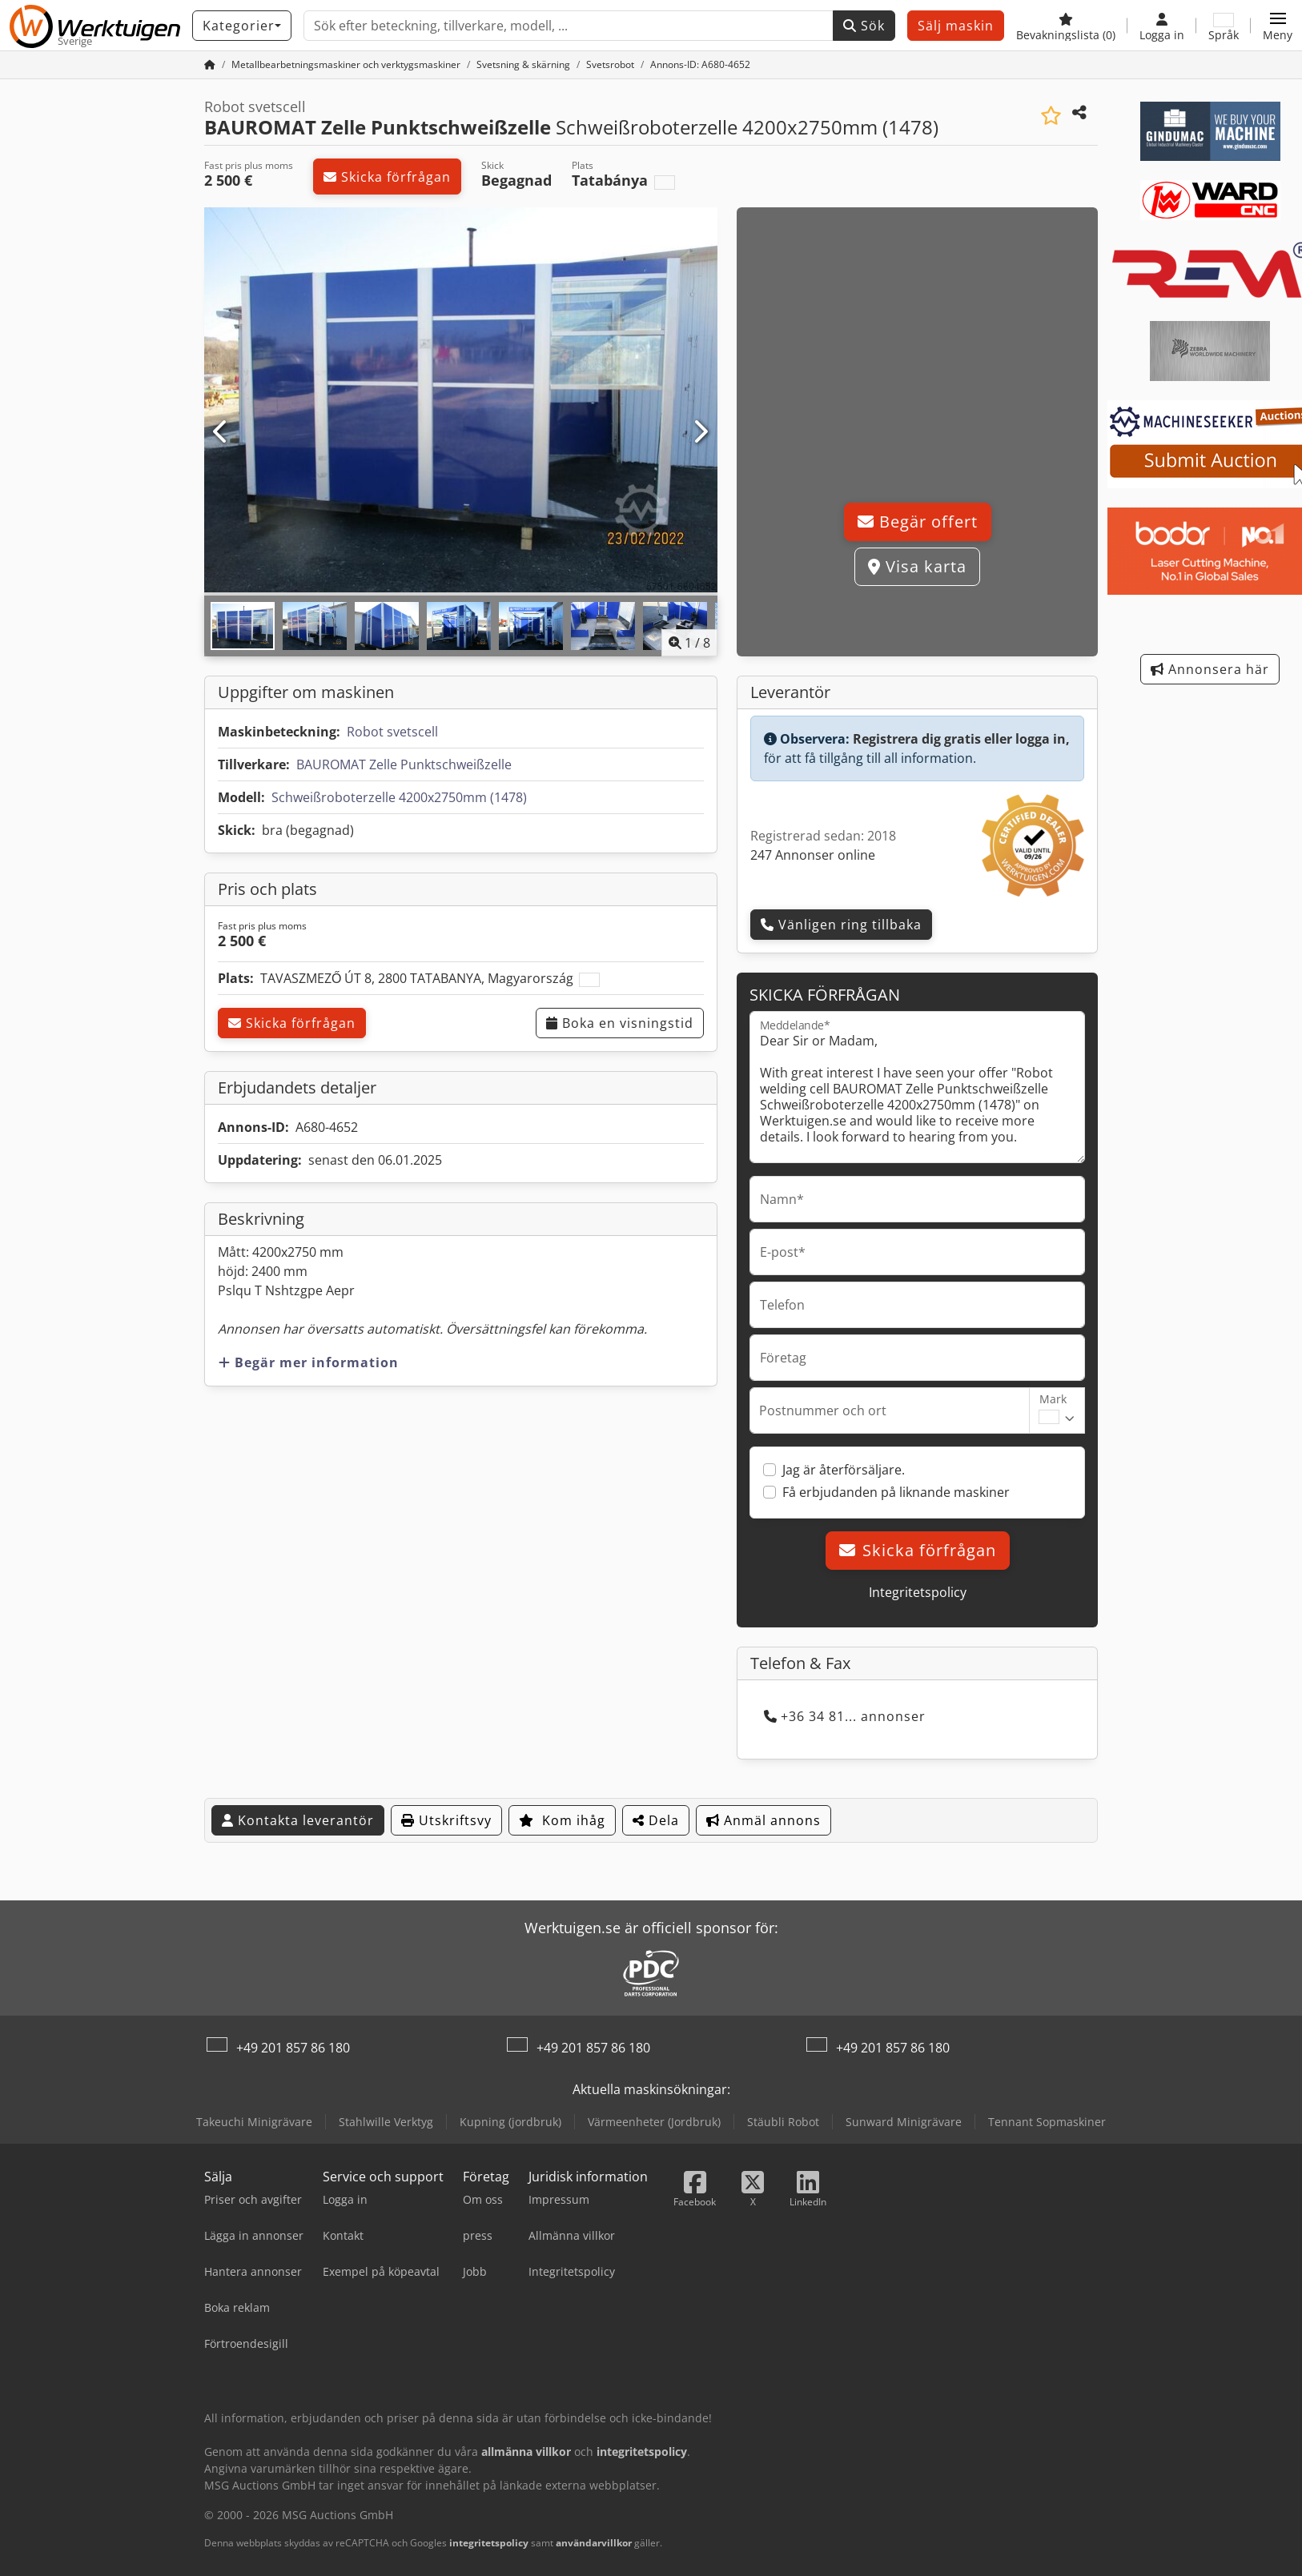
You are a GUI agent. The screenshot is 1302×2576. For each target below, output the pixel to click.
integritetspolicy (488, 2543)
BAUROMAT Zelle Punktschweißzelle (404, 764)
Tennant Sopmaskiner (1047, 2121)
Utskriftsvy (446, 1820)
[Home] (345, 64)
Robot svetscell (392, 731)
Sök (864, 25)
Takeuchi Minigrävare (254, 2121)
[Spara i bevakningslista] (1051, 115)
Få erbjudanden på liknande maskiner (896, 1492)
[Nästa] (700, 432)
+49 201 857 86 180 (293, 2047)
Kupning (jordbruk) (510, 2121)
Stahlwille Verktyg (386, 2121)
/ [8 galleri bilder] (689, 643)
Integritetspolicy (917, 1592)
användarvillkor (594, 2543)
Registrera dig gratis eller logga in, (961, 739)
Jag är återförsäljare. (843, 1470)
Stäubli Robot (783, 2121)
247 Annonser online (812, 855)
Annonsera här (1210, 669)
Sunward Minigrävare (904, 2121)
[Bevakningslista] (1065, 25)
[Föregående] (221, 432)
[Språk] (1223, 25)
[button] (1277, 25)
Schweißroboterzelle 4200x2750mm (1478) (399, 797)
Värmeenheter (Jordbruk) (654, 2121)
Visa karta (917, 566)
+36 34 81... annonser (845, 1716)
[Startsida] (209, 64)
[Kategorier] (241, 25)
